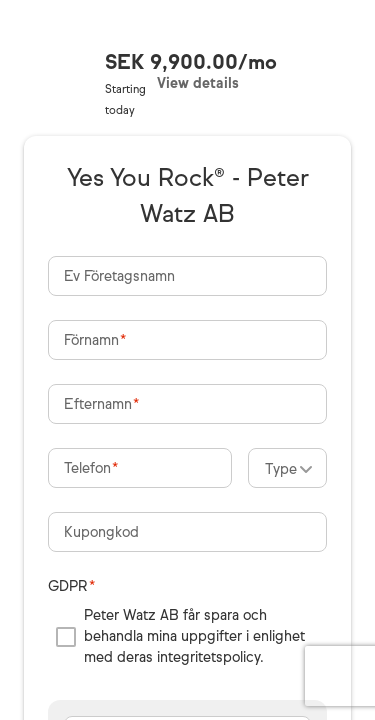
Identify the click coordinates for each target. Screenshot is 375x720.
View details (198, 83)
